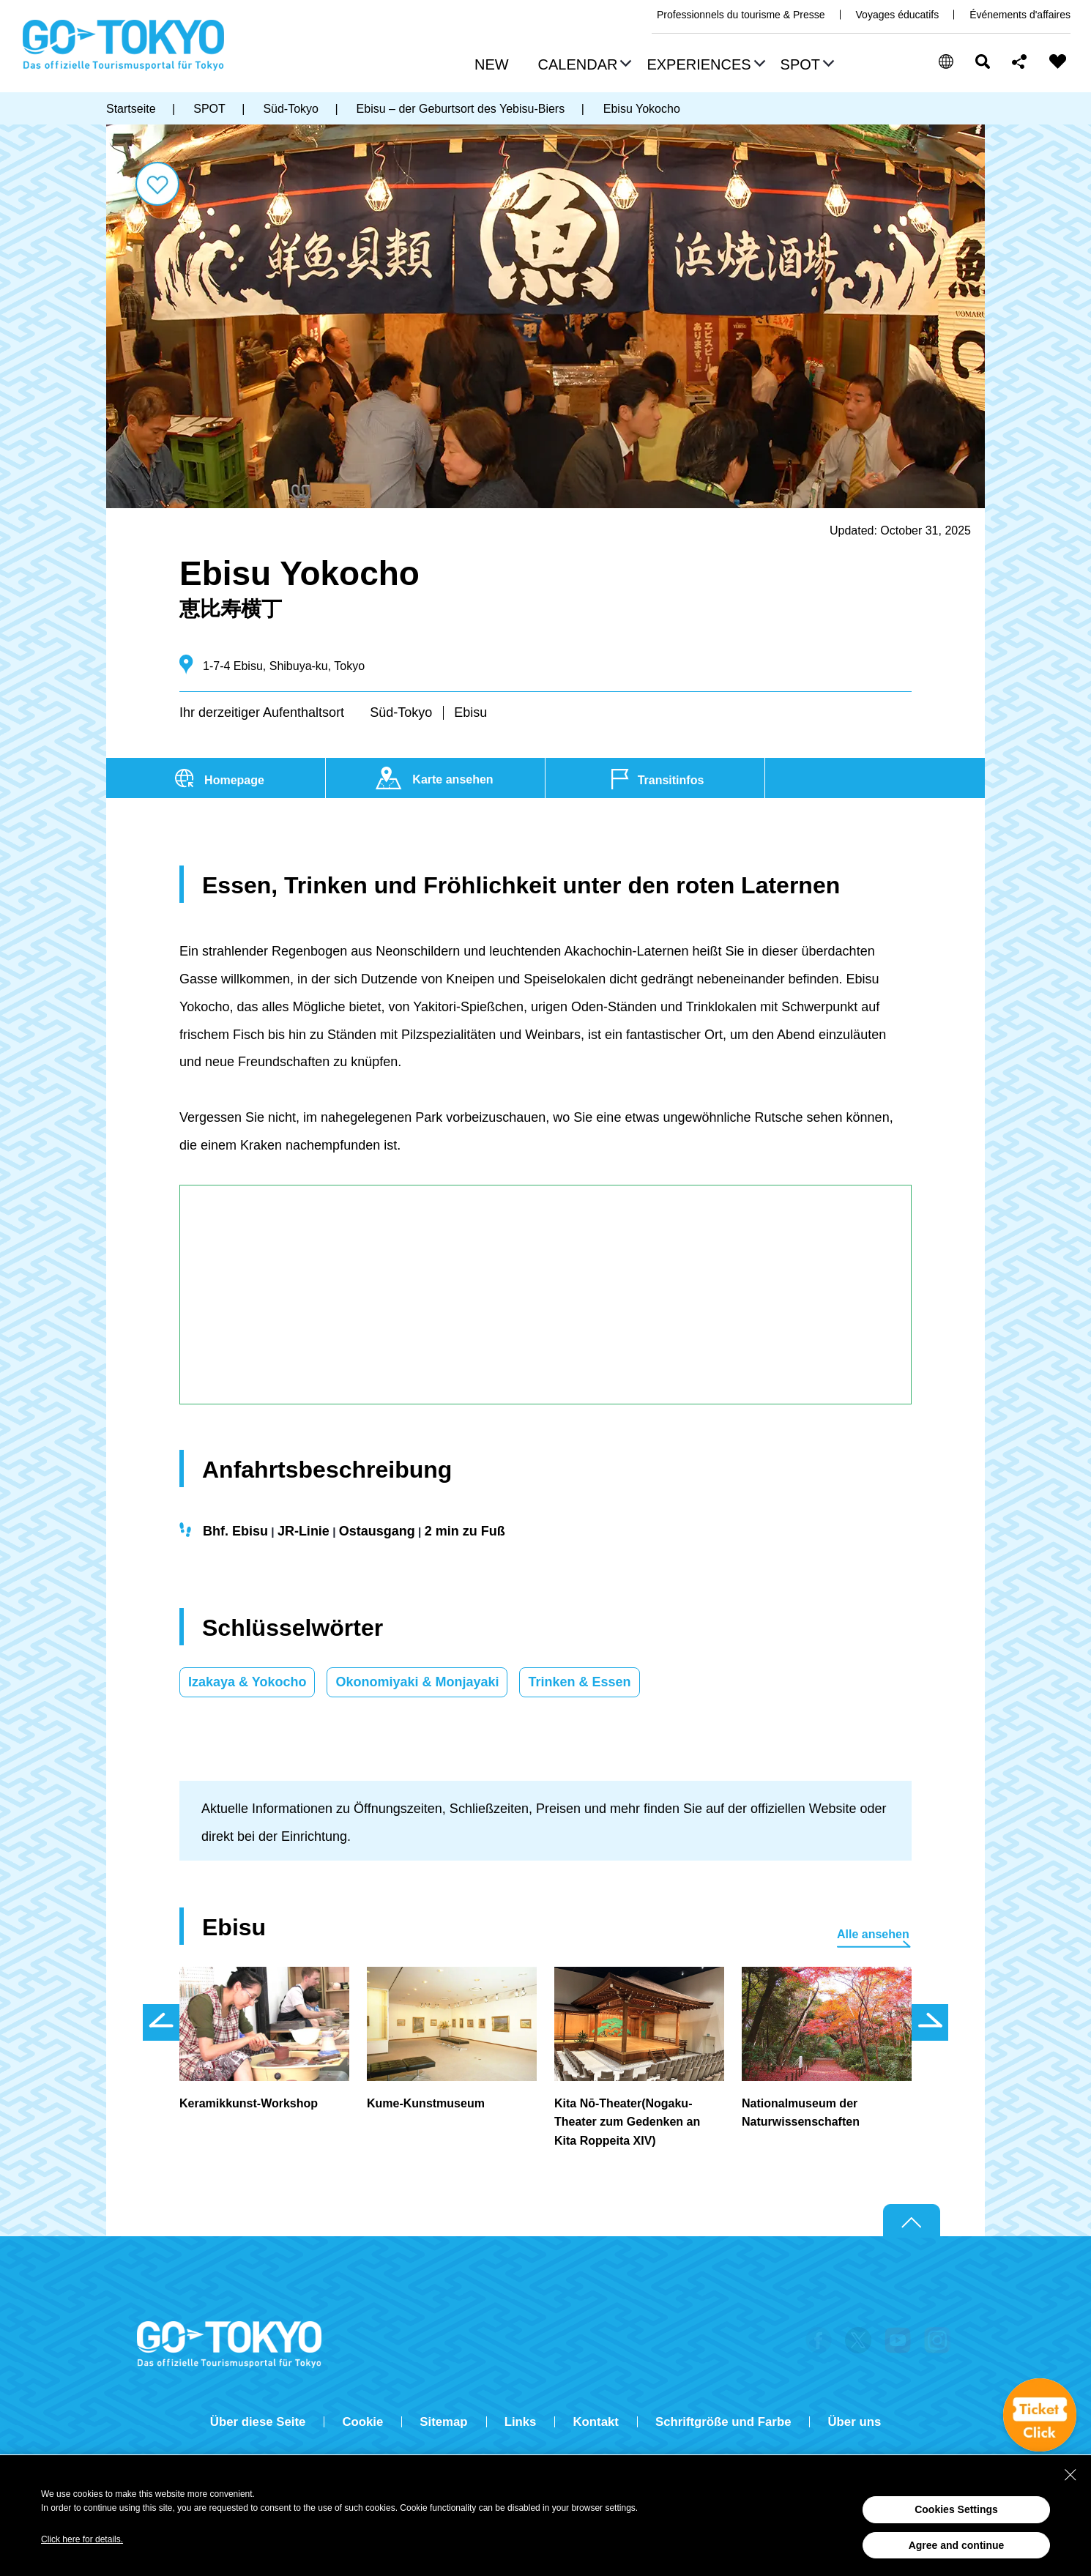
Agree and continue (957, 2545)
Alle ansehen (873, 1934)
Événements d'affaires (1019, 15)
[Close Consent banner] (1070, 2475)
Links (520, 2422)
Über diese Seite (258, 2422)
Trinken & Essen (579, 1682)
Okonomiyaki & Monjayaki (417, 1682)
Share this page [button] (1019, 61)
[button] (583, 66)
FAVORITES (1058, 61)
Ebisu (470, 712)
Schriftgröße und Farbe (723, 2422)
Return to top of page (911, 2221)
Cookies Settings (956, 2509)
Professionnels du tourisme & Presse (741, 15)
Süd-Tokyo (401, 712)
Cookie (362, 2422)
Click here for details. (82, 2539)
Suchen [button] (982, 61)
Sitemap (443, 2422)
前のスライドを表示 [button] (161, 2022)
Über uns (854, 2422)
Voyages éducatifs (897, 15)
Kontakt (595, 2422)
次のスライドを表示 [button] (930, 2022)
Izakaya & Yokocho (247, 1682)
